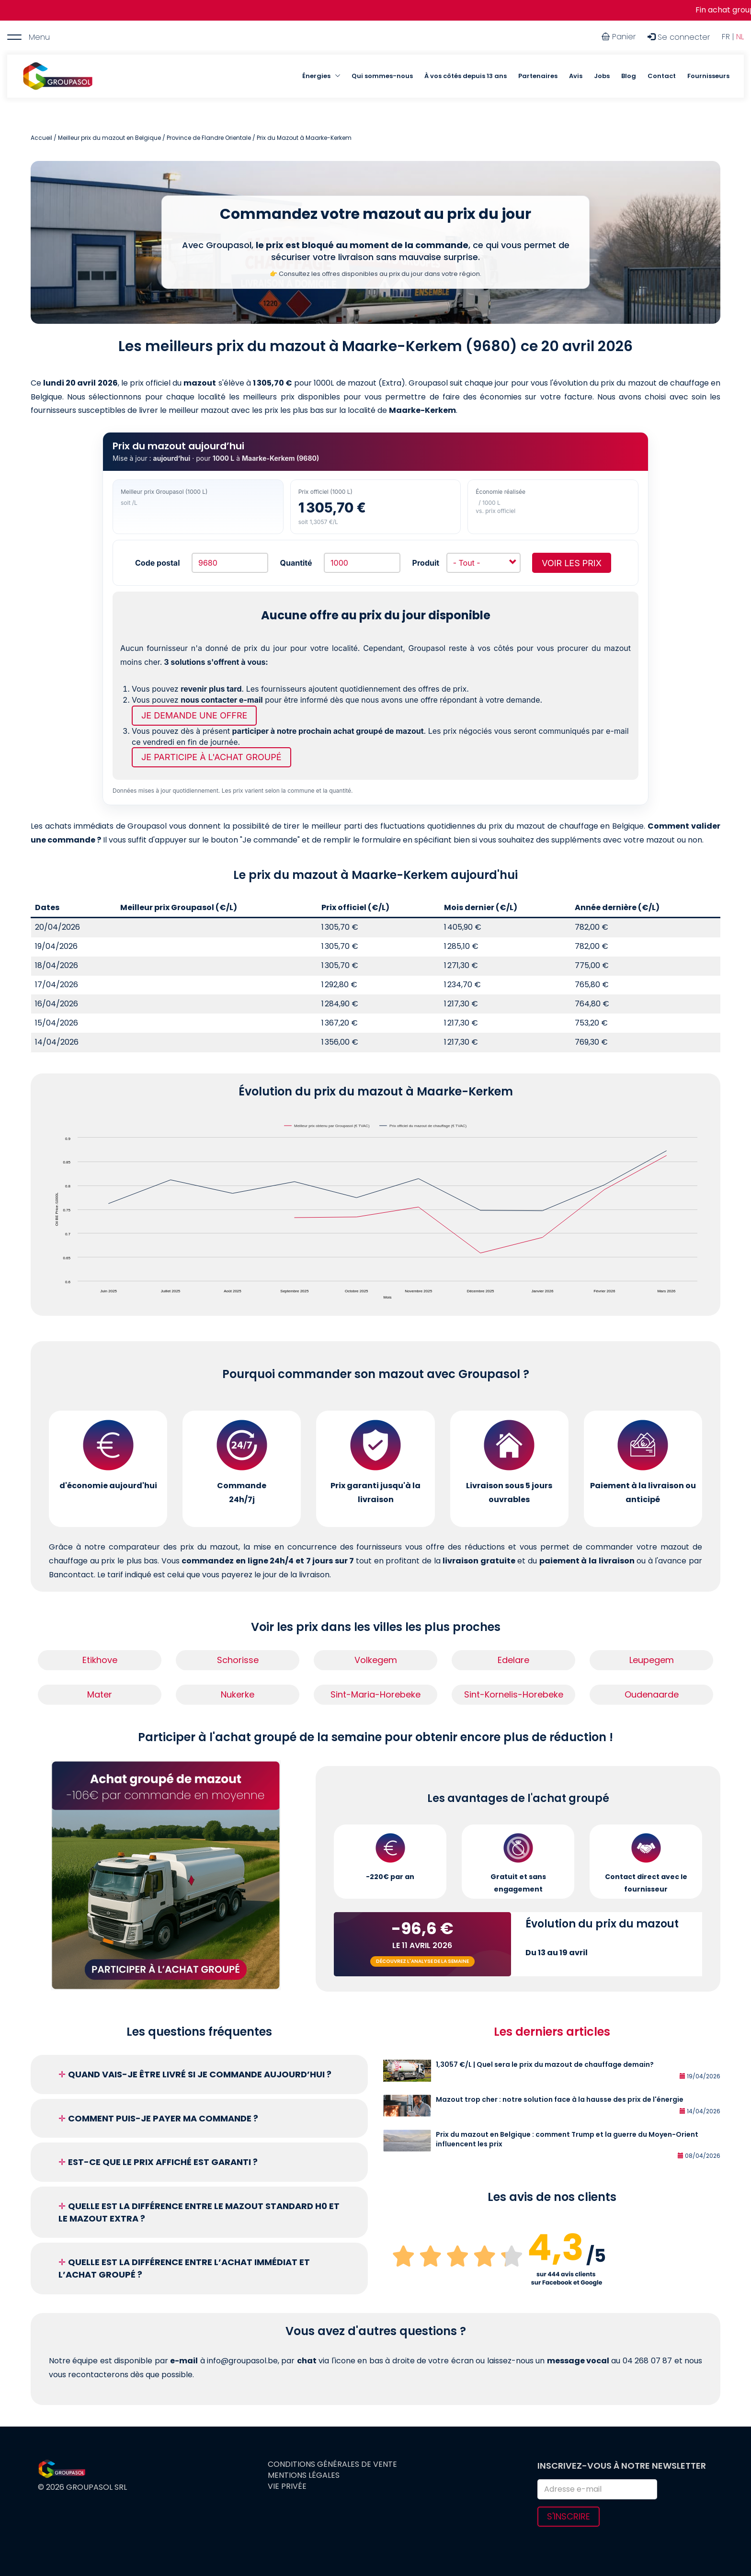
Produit (426, 563)
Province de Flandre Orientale (209, 138)
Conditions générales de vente (332, 2464)
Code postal (157, 563)
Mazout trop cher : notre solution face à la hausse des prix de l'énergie (559, 2099)
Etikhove (99, 1660)
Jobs (602, 75)
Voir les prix (572, 563)
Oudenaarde (652, 1694)
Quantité (296, 563)
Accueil (41, 138)
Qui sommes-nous (382, 75)
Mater (99, 1694)
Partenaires (538, 75)
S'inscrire (568, 2516)
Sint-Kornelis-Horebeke (513, 1694)
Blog (628, 75)
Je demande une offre (194, 715)
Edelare (513, 1660)
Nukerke (237, 1694)
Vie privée (287, 2486)
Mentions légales (304, 2475)
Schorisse (238, 1660)
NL (740, 36)
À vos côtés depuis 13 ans (465, 75)
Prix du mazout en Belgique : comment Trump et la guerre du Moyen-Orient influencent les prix (567, 2139)
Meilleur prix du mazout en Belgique (109, 138)
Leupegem (651, 1660)
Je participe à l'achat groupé (211, 757)
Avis (575, 75)
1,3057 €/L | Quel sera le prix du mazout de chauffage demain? (545, 2064)
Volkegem (375, 1660)
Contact (662, 75)
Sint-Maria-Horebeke (375, 1694)
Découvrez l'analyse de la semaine (422, 1961)
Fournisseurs (708, 75)
